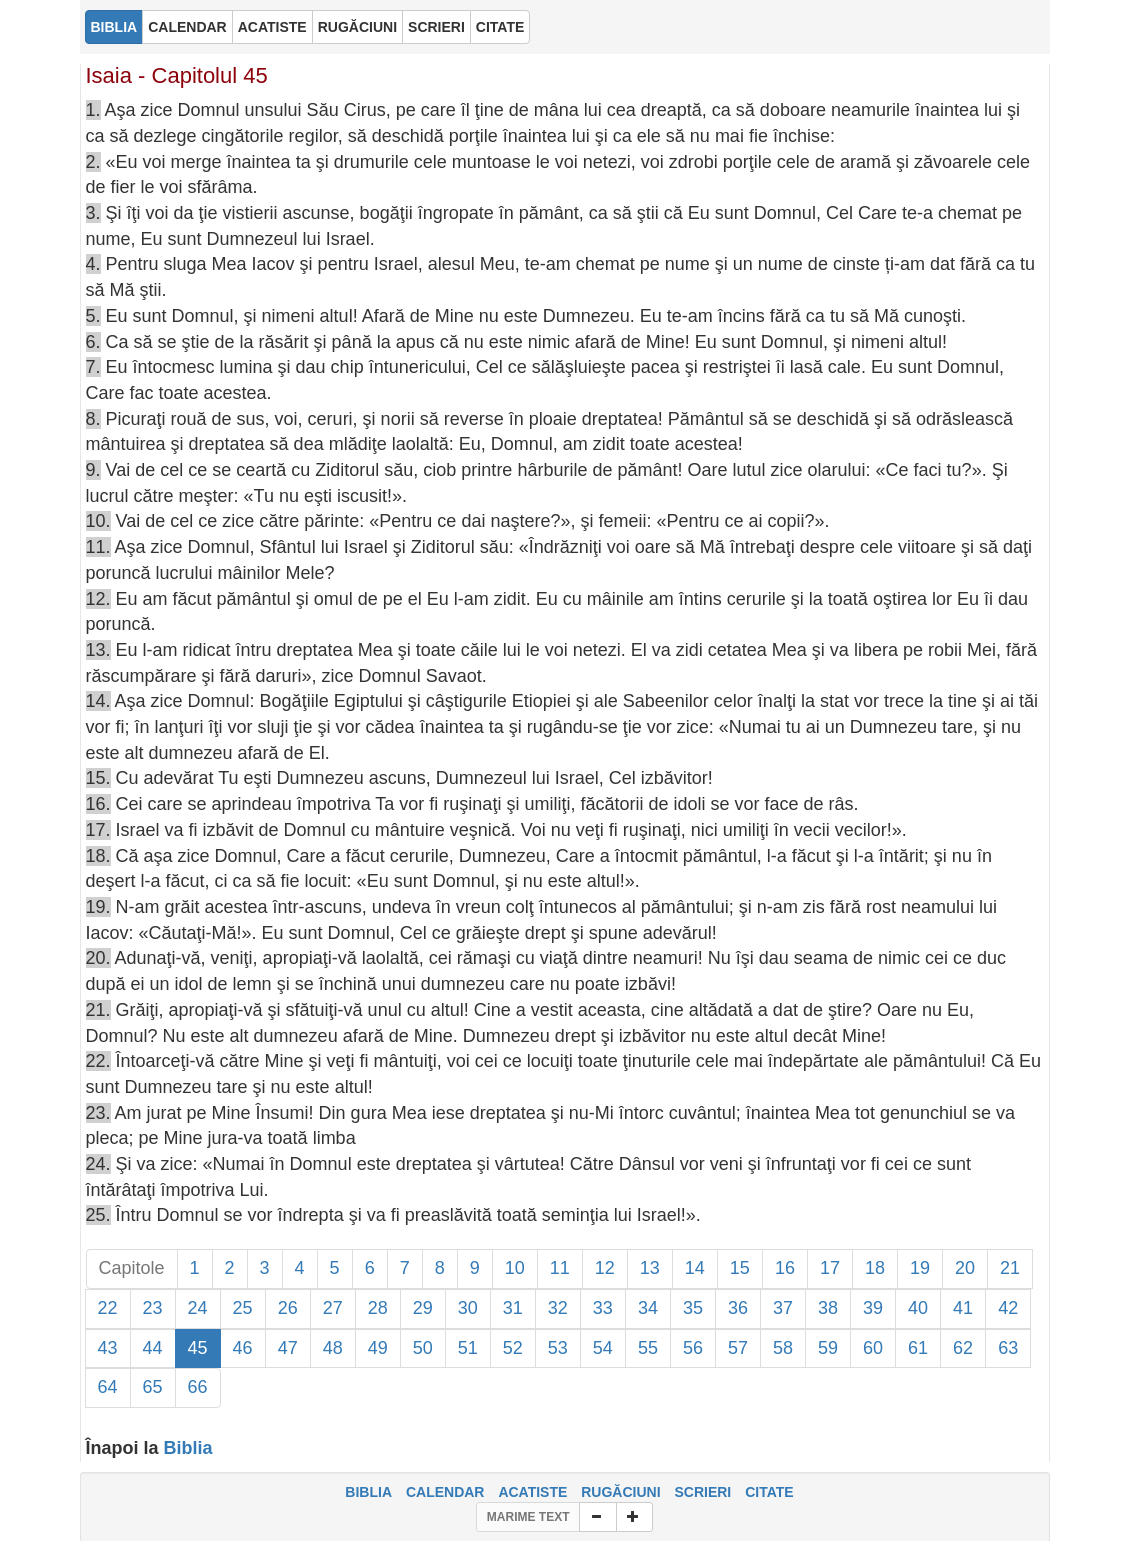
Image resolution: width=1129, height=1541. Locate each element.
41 (963, 1308)
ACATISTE (532, 1492)
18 (875, 1268)
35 (693, 1308)
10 (515, 1268)
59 (828, 1348)
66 (198, 1387)
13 (650, 1268)
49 (378, 1348)
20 (965, 1268)
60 (873, 1348)
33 (603, 1308)
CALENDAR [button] (187, 27)
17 (830, 1268)
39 (873, 1308)
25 (243, 1308)
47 (288, 1348)
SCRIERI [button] (436, 27)
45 (198, 1348)
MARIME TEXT (528, 1517)
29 (423, 1308)
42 (1008, 1308)
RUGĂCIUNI (620, 1492)
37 (783, 1308)
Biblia (188, 1448)
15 (740, 1268)
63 (1008, 1348)
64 (108, 1387)
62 (963, 1348)
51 (468, 1348)
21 (1010, 1268)
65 (153, 1387)
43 (108, 1348)
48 (333, 1348)
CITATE (769, 1492)
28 (378, 1308)
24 (198, 1308)
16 (785, 1268)
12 (605, 1268)
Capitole (132, 1268)
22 (108, 1308)
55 (648, 1348)
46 (243, 1348)
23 (153, 1308)
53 (558, 1348)
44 (153, 1348)
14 (695, 1268)
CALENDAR (445, 1492)
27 (333, 1308)
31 (513, 1308)
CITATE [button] (500, 27)
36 (738, 1308)
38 (828, 1308)
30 (468, 1308)
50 (423, 1348)
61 (918, 1348)
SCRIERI (702, 1492)
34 (648, 1308)
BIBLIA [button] (114, 27)
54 (603, 1348)
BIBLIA (368, 1492)
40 (918, 1308)
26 (288, 1308)
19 (920, 1268)
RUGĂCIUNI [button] (357, 27)
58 (783, 1348)
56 (693, 1348)
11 (560, 1268)
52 (513, 1348)
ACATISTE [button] (272, 27)
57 (738, 1348)
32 (558, 1308)
